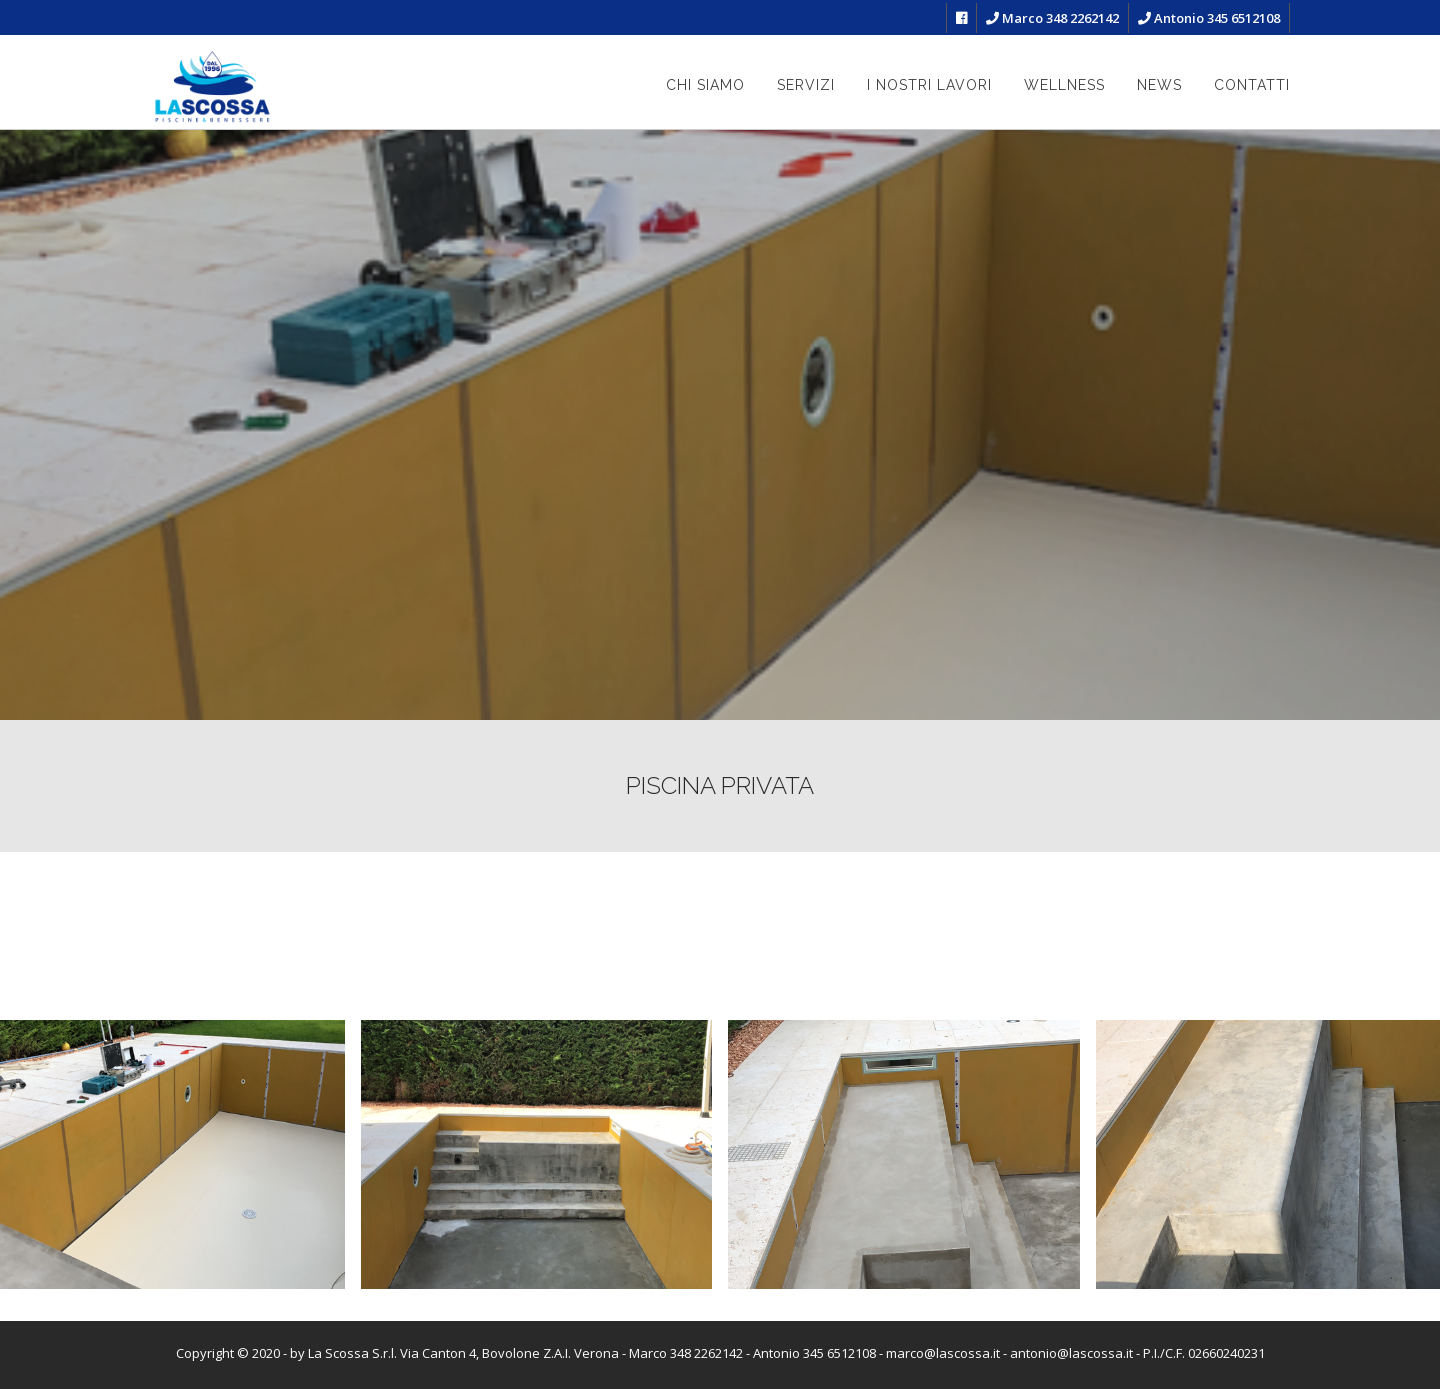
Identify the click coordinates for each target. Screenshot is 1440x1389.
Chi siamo (705, 85)
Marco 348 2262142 (1052, 18)
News (1159, 85)
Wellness (1064, 85)
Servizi (806, 85)
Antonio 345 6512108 (1209, 18)
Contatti (1252, 85)
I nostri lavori (929, 85)
